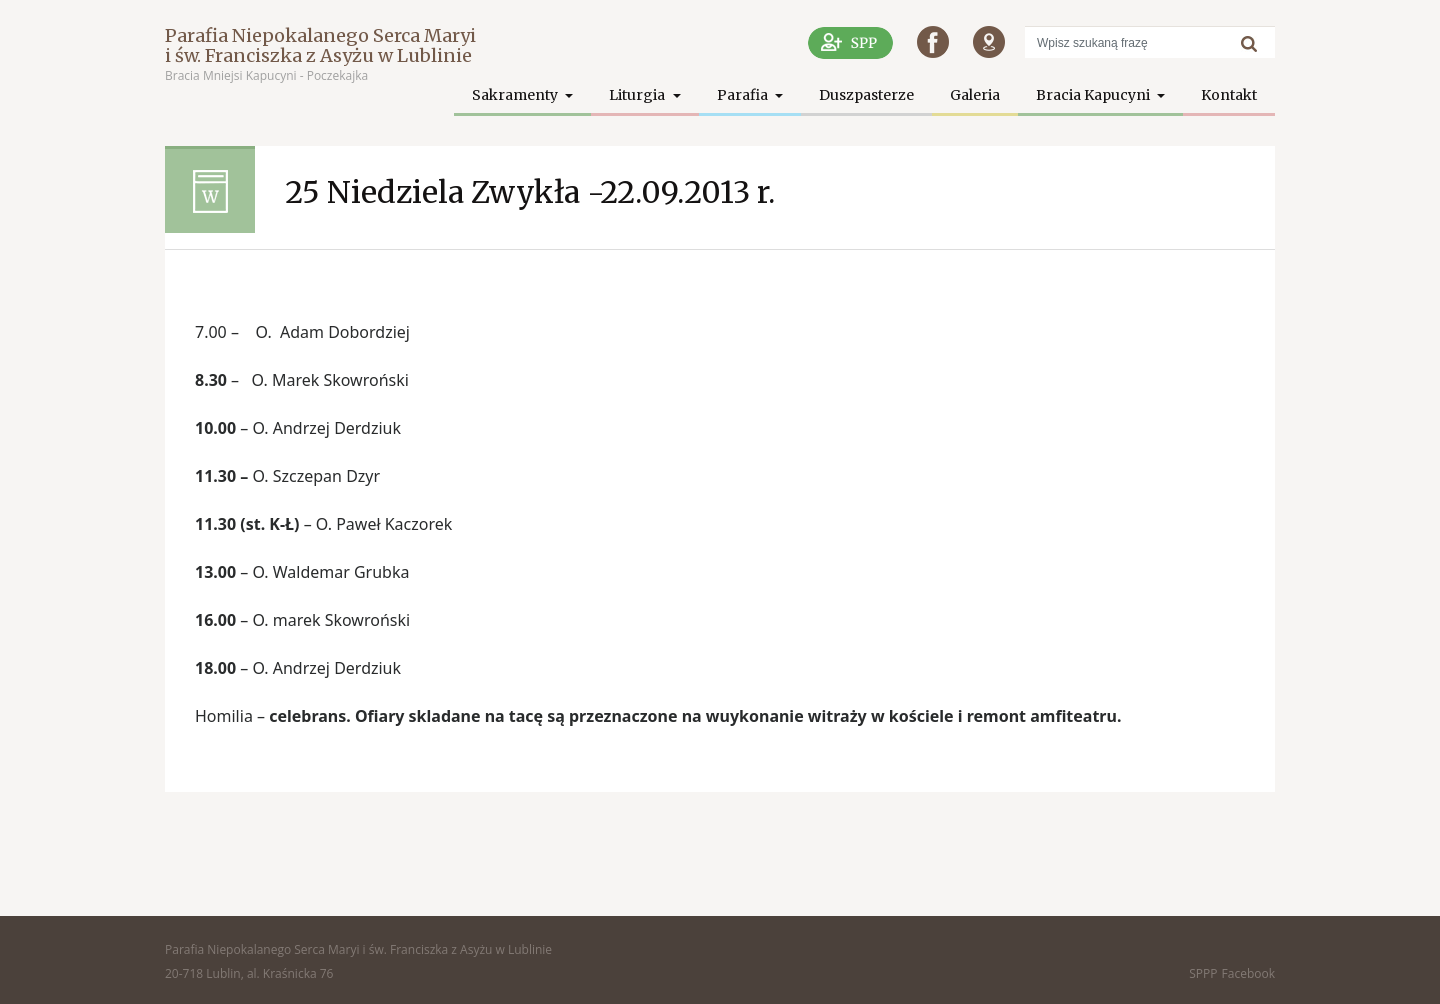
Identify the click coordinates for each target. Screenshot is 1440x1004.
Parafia (744, 95)
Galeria (975, 95)
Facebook (1248, 973)
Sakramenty (516, 95)
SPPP (1203, 973)
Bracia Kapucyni (1094, 95)
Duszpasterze (866, 95)
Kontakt (1229, 95)
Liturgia (638, 95)
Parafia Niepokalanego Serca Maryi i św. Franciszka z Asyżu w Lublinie (320, 45)
